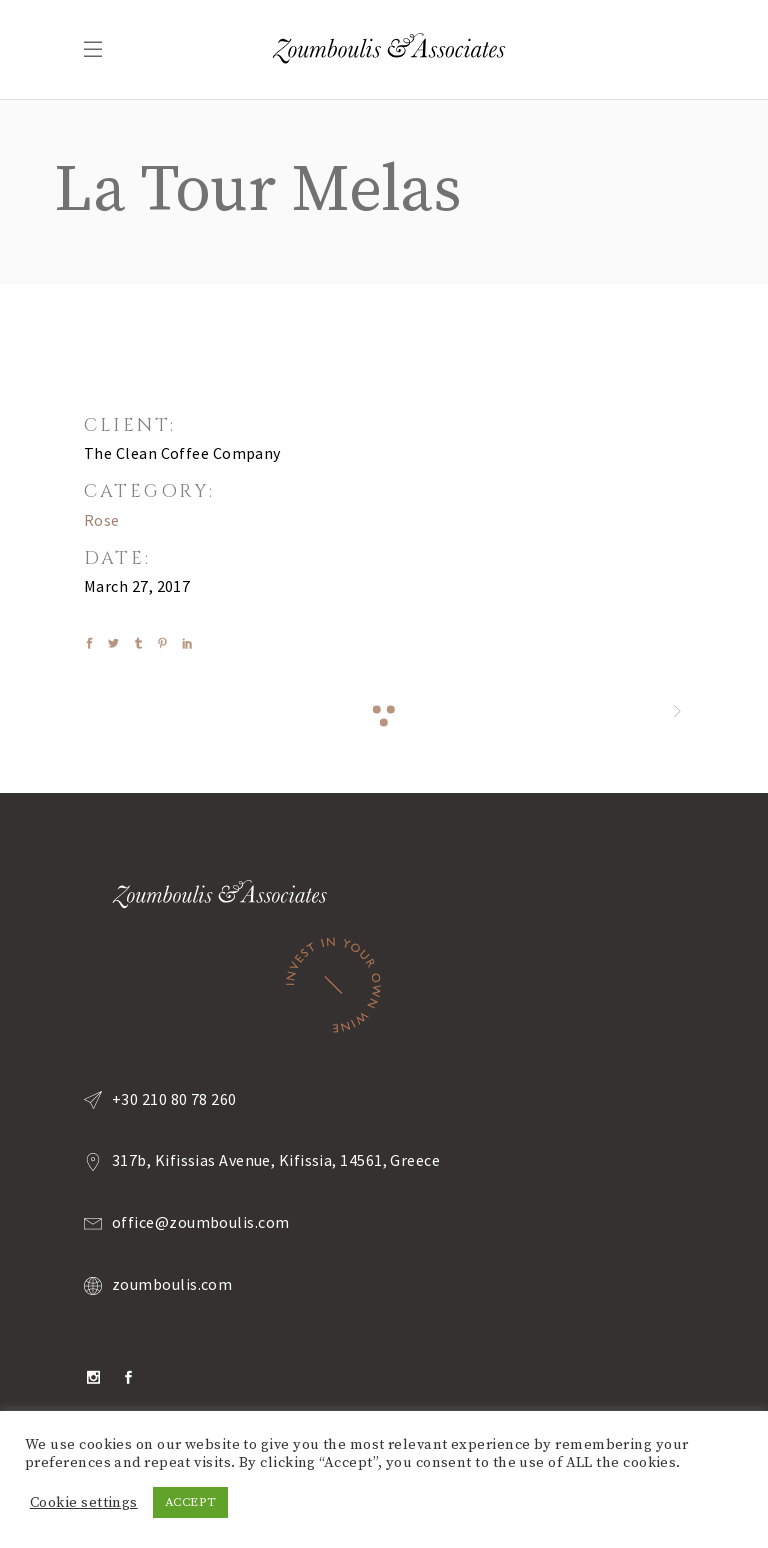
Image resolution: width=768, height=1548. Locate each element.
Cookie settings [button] (84, 1503)
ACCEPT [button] (191, 1502)
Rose (102, 520)
